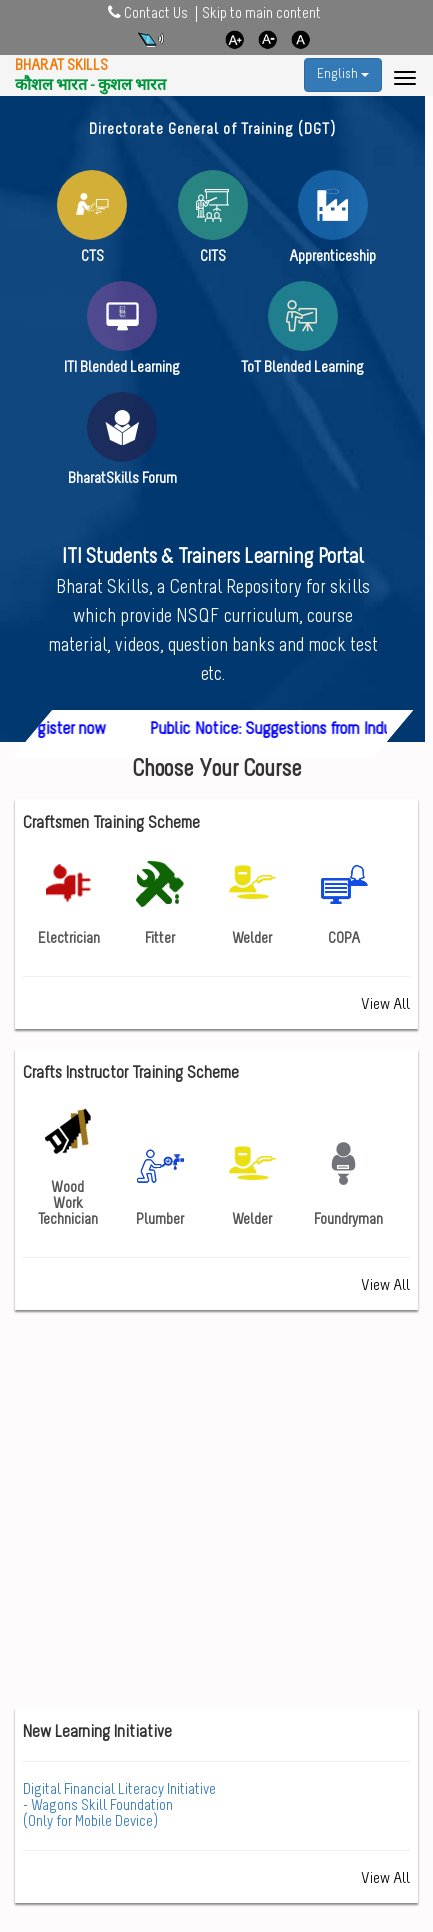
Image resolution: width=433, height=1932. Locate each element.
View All (385, 1005)
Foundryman (348, 1184)
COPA (344, 903)
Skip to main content (261, 14)
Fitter (160, 903)
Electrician (69, 903)
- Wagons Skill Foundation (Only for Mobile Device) (119, 1806)
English (343, 74)
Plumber (160, 1184)
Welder (252, 903)
